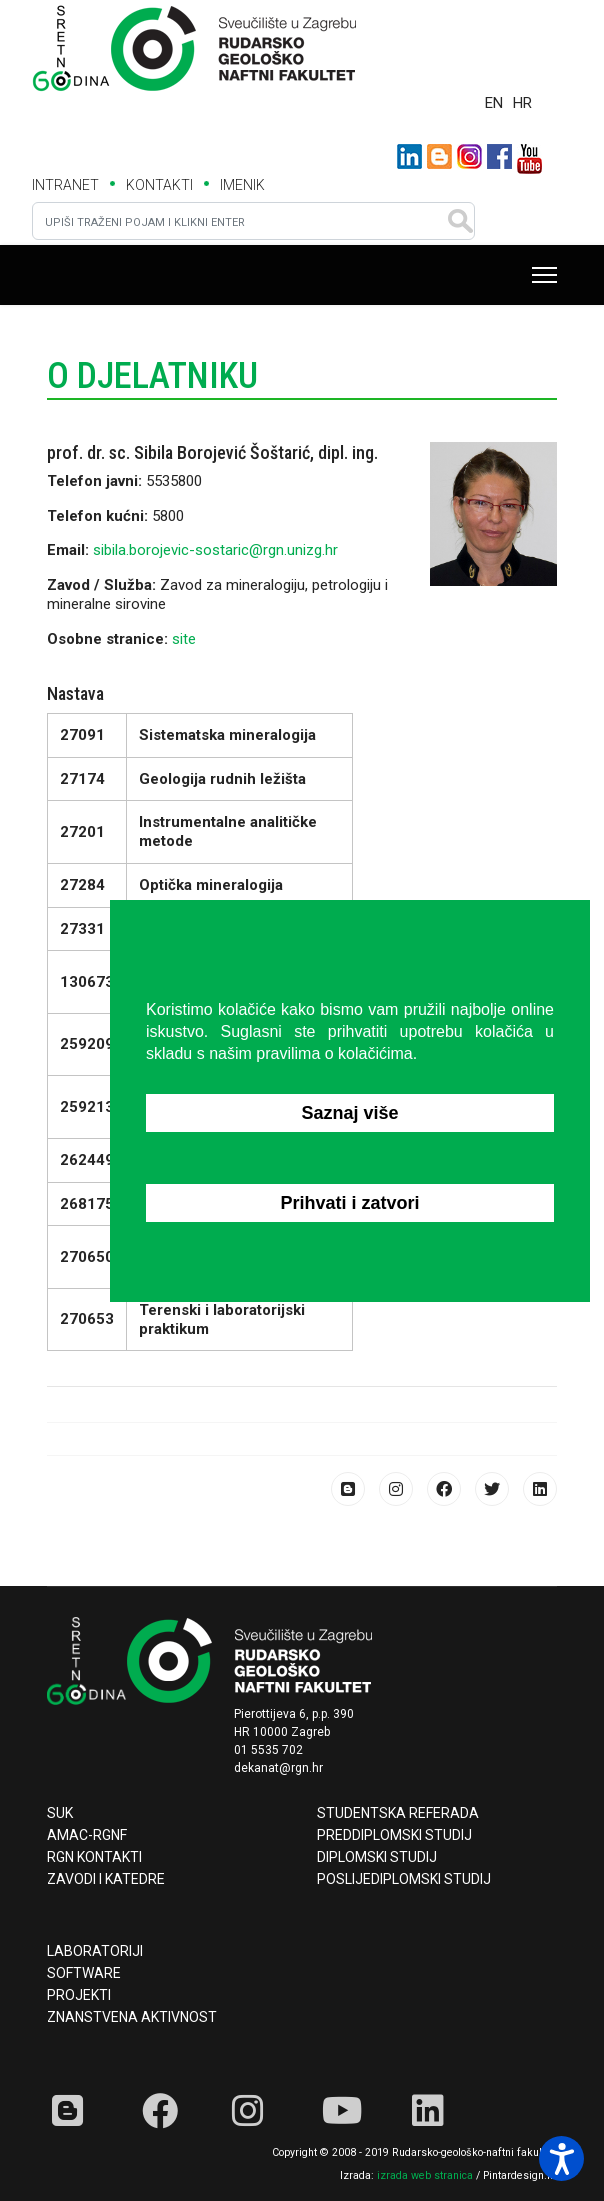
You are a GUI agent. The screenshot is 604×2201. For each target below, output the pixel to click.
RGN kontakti (94, 1857)
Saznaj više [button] (349, 1113)
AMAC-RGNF (87, 1835)
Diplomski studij (377, 1857)
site (184, 639)
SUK (60, 1813)
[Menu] (544, 275)
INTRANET (65, 185)
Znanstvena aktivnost (132, 2017)
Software (84, 1973)
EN (494, 103)
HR (522, 103)
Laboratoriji (95, 1951)
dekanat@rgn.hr (278, 1768)
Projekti (79, 1995)
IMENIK (242, 185)
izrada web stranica (425, 2175)
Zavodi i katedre (106, 1879)
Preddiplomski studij (394, 1835)
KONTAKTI (159, 185)
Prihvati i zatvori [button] (349, 1203)
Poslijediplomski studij (404, 1879)
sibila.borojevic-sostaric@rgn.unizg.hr (215, 550)
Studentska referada (398, 1813)
